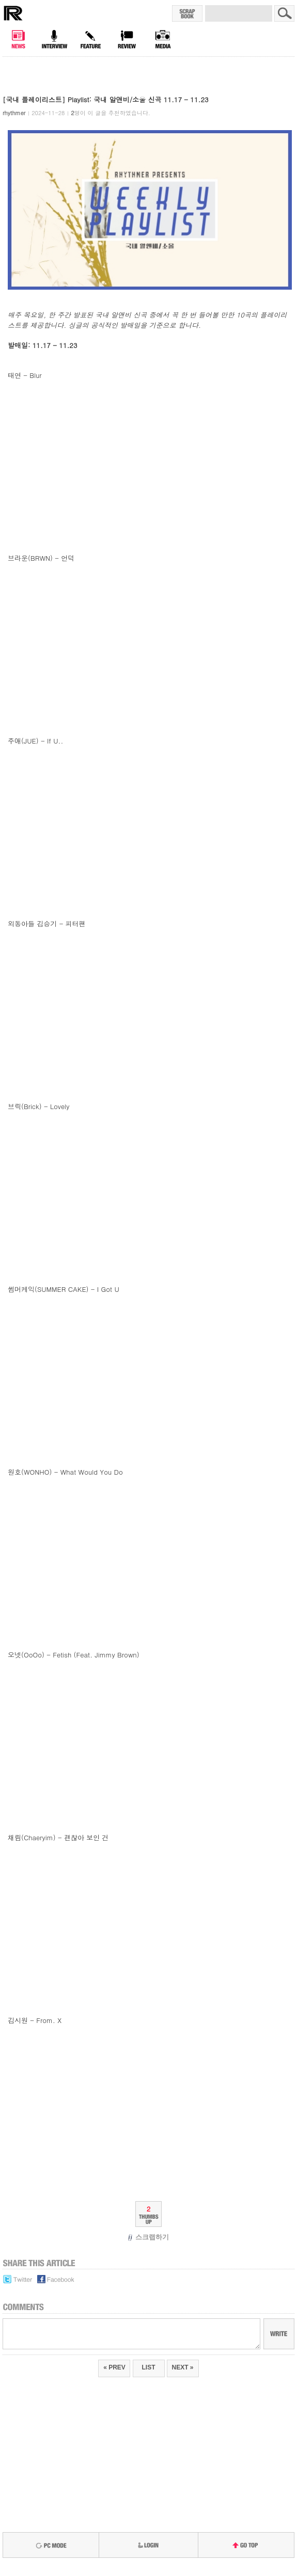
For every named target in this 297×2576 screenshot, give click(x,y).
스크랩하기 (148, 2237)
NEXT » (183, 2367)
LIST (148, 2367)
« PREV (114, 2367)
